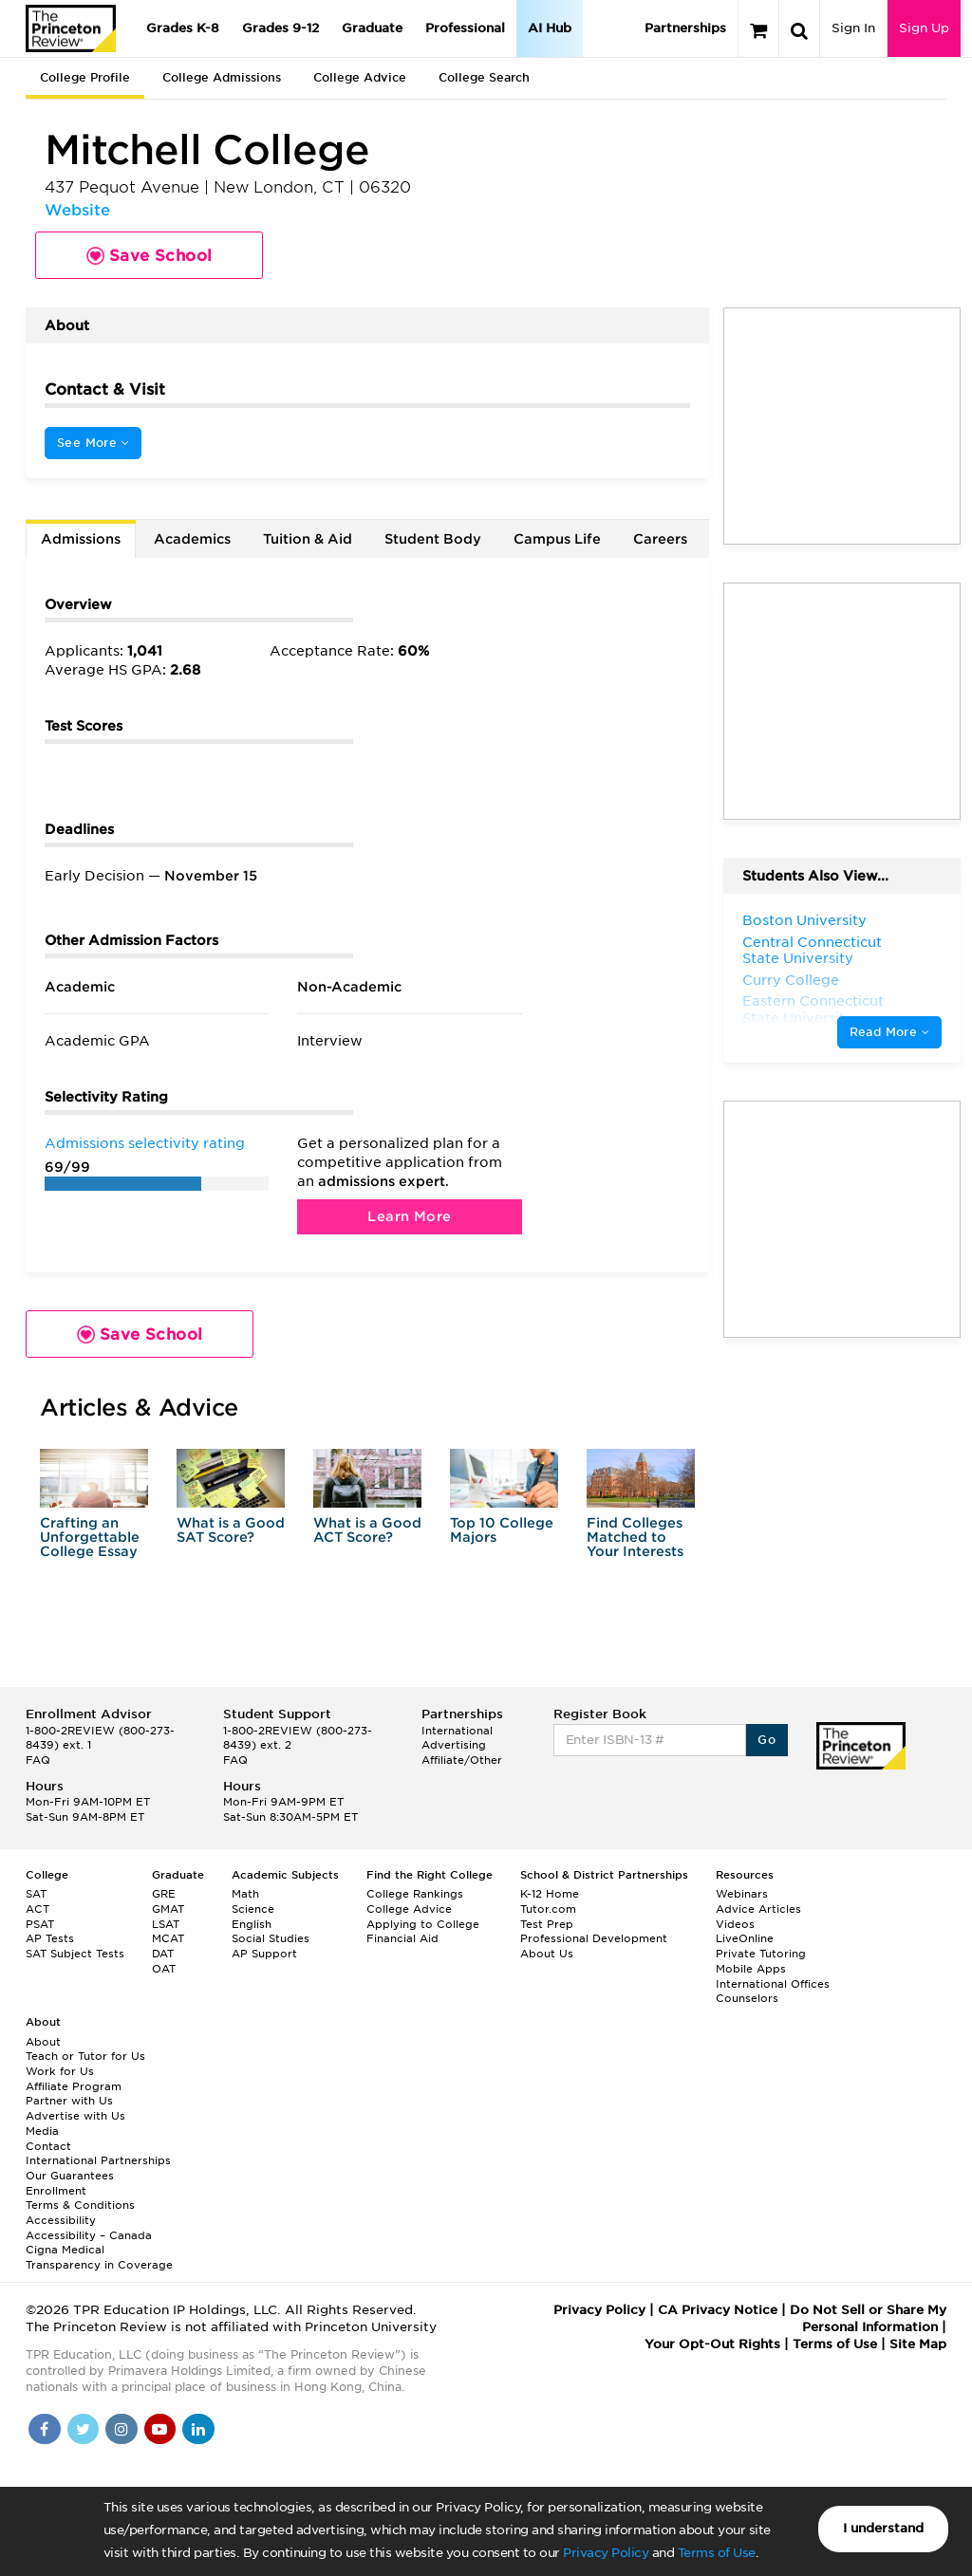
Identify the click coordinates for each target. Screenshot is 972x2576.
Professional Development (593, 1938)
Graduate (372, 28)
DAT (163, 1953)
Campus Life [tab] (557, 539)
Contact (48, 2146)
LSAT (165, 1924)
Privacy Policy (605, 2553)
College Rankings (414, 1893)
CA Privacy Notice (717, 2310)
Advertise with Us (75, 2115)
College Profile (85, 77)
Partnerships (685, 28)
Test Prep (546, 1924)
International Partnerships (98, 2160)
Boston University (804, 920)
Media (42, 2131)
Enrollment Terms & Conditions (80, 2198)
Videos (735, 1924)
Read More (889, 1032)
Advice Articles (758, 1909)
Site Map (917, 2344)
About (43, 2041)
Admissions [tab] (81, 539)
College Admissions (221, 77)
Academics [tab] (192, 539)
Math (245, 1893)
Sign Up (924, 28)
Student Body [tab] (432, 539)
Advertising (453, 1744)
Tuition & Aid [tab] (307, 539)
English (251, 1924)
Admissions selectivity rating (145, 1143)
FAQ (38, 1760)
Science (253, 1909)
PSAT (40, 1924)
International (457, 1730)
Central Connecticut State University (812, 951)
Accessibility (61, 2220)
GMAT (168, 1909)
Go (766, 1740)
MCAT (168, 1938)
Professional (465, 28)
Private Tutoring (761, 1953)
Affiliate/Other (461, 1760)
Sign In (853, 28)
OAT (164, 1968)
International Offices (773, 1984)
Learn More (409, 1216)
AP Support (264, 1953)
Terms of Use (717, 2553)
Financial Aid (402, 1938)
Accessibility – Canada (89, 2235)
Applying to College (422, 1924)
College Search (484, 77)
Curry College (790, 980)
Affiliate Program (74, 2086)
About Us (546, 1953)
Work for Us (60, 2071)
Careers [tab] (660, 539)
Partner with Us (69, 2100)
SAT (36, 1893)
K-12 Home (549, 1893)
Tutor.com (548, 1909)
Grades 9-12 (280, 28)
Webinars (742, 1893)
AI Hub (549, 28)
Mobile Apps (751, 1968)
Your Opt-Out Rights (712, 2344)
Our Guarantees (70, 2175)
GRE (164, 1893)
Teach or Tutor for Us (85, 2056)
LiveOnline (745, 1938)
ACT (37, 1909)
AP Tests (50, 1938)
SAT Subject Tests (75, 1953)
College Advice (359, 77)
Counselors (747, 1998)
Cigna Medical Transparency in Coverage (99, 2257)
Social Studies (270, 1938)
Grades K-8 (182, 28)
